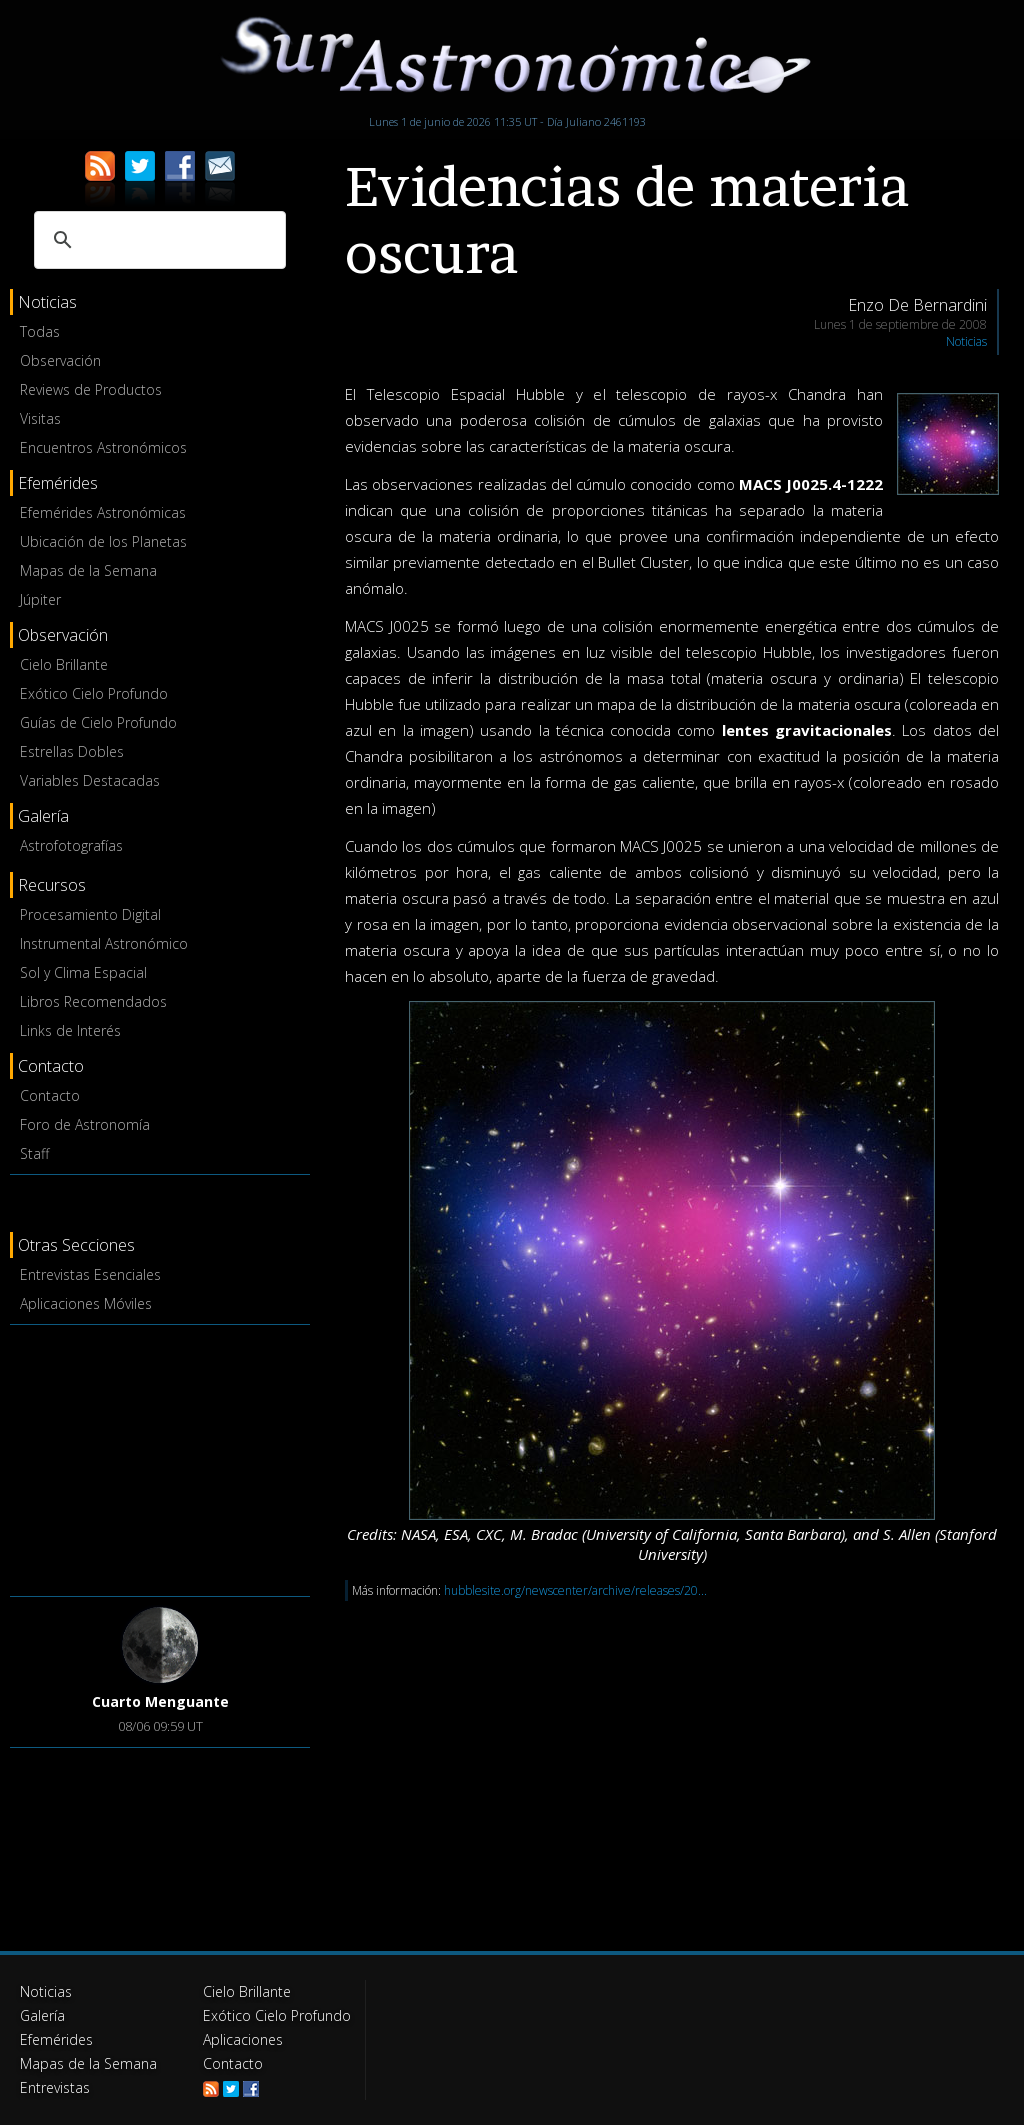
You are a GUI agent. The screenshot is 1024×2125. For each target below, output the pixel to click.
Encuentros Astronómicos (103, 447)
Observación (60, 360)
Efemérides (56, 2039)
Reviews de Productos (91, 389)
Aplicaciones (243, 2039)
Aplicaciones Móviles (86, 1303)
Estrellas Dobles (72, 751)
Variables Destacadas (90, 780)
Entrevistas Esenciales (90, 1274)
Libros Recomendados (93, 1001)
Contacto (50, 1095)
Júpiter (40, 599)
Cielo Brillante (64, 664)
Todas (40, 331)
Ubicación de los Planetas (103, 541)
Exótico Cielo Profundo (94, 693)
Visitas (40, 418)
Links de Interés (70, 1030)
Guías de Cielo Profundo (98, 722)
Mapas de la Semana (88, 570)
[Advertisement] (160, 1457)
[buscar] (157, 240)
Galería (42, 2015)
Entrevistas (55, 2087)
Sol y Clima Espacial (83, 972)
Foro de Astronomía (85, 1124)
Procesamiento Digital (90, 914)
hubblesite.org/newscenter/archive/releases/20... (575, 1590)
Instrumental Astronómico (104, 943)
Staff (34, 1153)
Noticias (966, 341)
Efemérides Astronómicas (103, 512)
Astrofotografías (71, 845)
